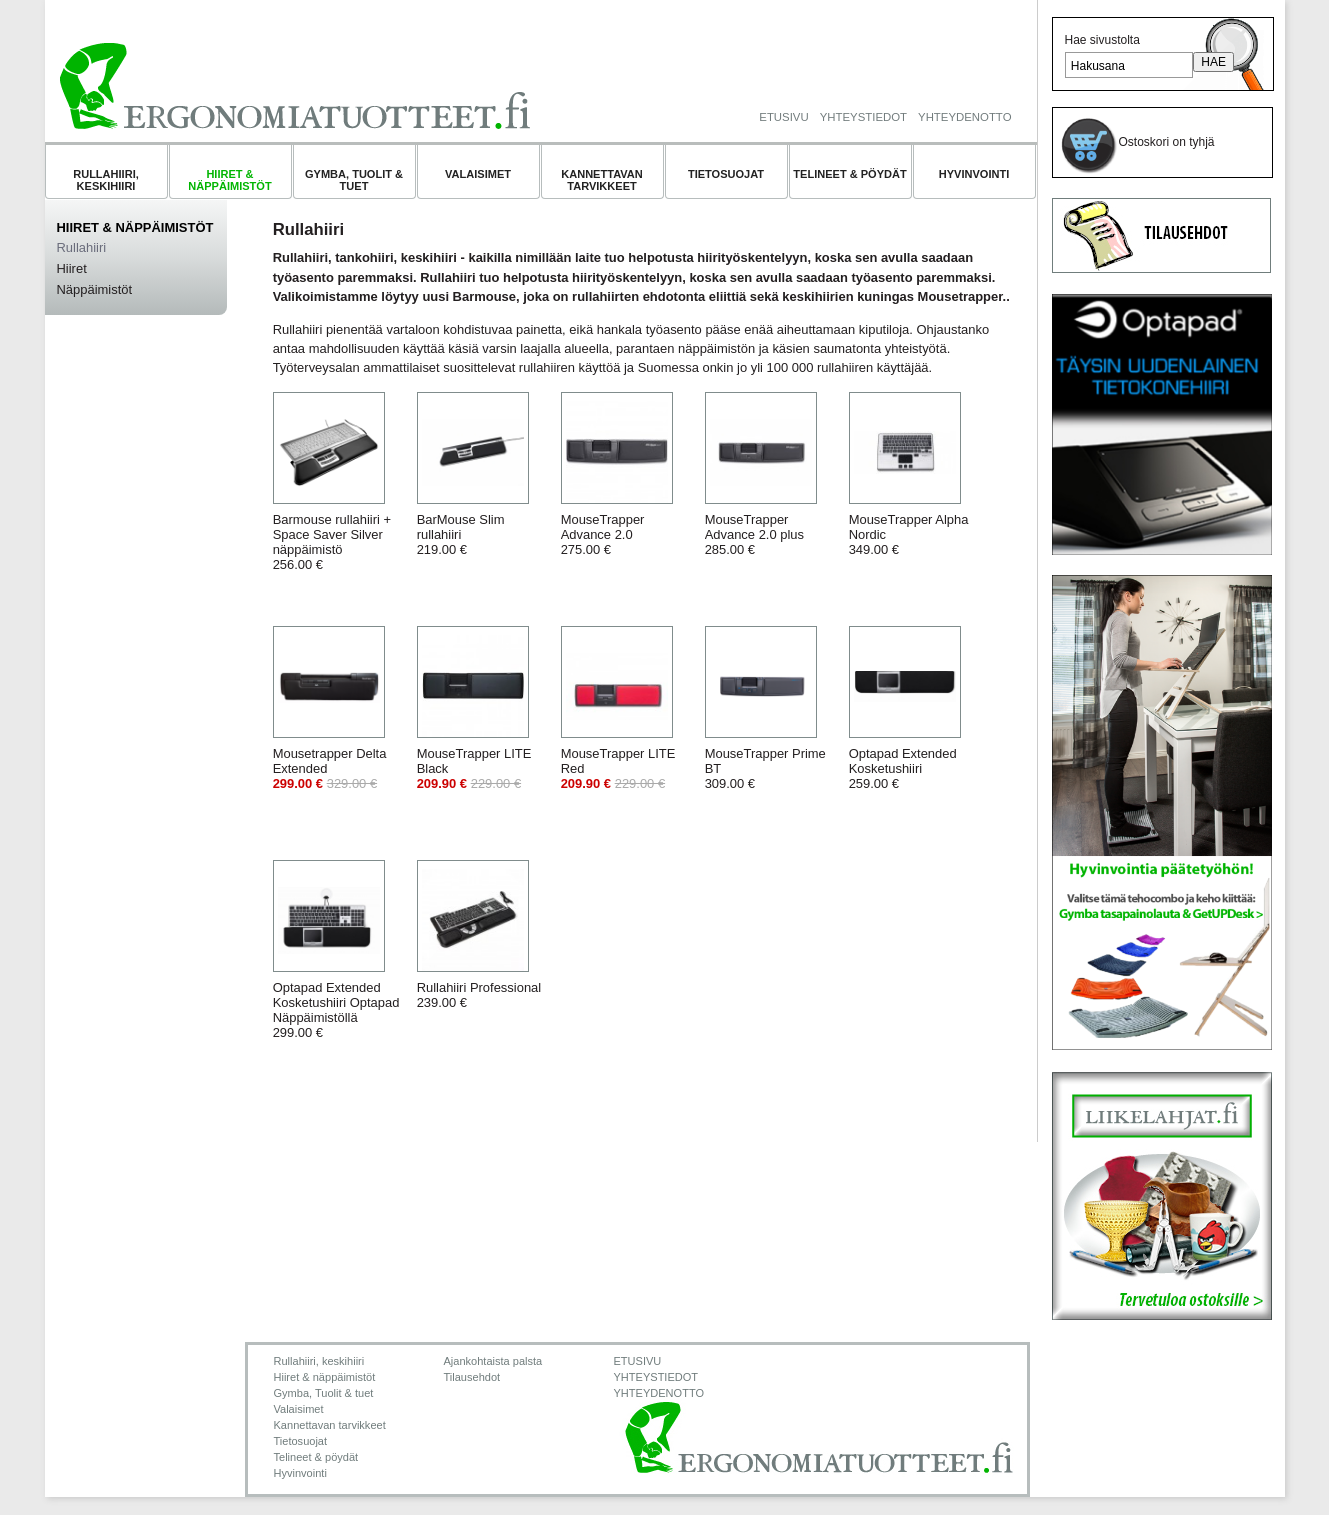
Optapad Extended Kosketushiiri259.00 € (903, 768)
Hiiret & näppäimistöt (229, 180)
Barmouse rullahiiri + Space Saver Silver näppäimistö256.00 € (332, 542)
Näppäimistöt (95, 289)
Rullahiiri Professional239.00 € (479, 995)
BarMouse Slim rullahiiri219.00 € (461, 534)
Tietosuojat (726, 174)
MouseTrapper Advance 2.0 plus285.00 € (754, 534)
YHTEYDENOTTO (964, 117)
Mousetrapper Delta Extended (330, 768)
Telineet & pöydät (849, 174)
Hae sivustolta (1102, 40)
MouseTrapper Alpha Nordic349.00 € (909, 534)
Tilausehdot (472, 1377)
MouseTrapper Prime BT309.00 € (765, 768)
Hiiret (72, 268)
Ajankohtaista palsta (493, 1361)
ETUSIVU (783, 117)
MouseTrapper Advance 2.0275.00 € (603, 534)
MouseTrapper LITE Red (618, 768)
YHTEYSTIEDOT (863, 117)
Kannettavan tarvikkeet (602, 180)
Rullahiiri (82, 247)
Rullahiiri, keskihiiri (106, 180)
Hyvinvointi (974, 174)
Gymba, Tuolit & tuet (354, 180)
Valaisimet (478, 174)
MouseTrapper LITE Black (474, 768)
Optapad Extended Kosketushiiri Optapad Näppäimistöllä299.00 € (336, 1010)
